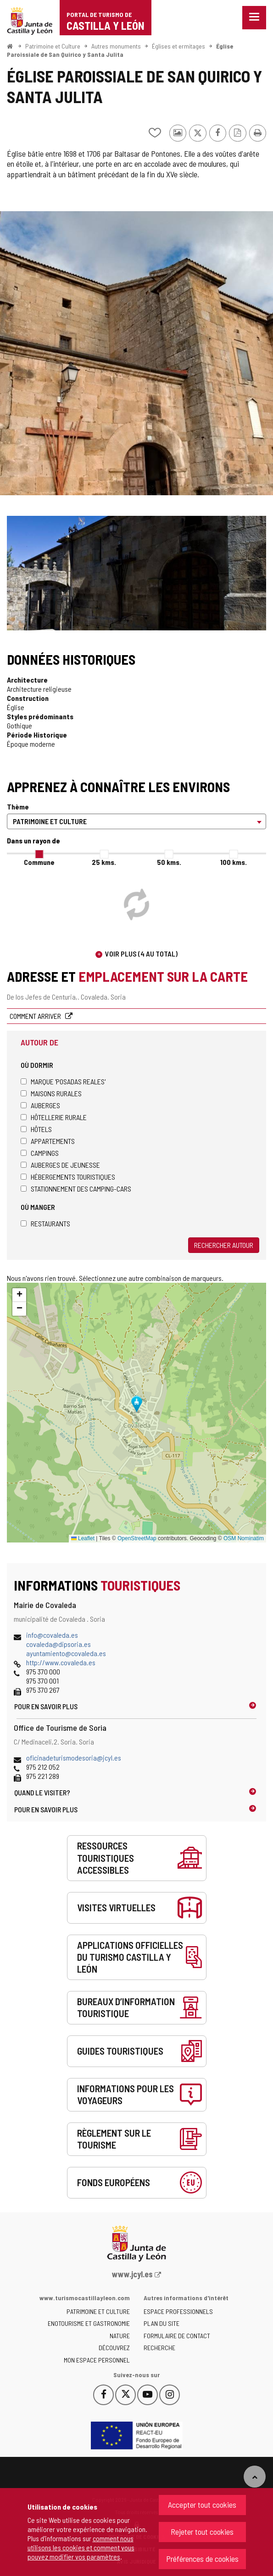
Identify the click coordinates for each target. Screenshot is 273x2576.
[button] (19, 1295)
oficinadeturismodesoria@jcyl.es (73, 1757)
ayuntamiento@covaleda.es (66, 1653)
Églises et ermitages (178, 46)
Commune (39, 862)
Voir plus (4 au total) (141, 953)
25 (104, 862)
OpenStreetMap (136, 1538)
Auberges (40, 1105)
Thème (18, 806)
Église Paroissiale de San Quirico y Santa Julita (120, 50)
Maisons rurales (51, 1093)
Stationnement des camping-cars (76, 1188)
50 (169, 862)
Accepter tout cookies (202, 2504)
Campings (40, 1153)
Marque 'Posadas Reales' (63, 1081)
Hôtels (36, 1129)
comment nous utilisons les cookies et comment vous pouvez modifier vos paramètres (81, 2547)
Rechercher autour (223, 1245)
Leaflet (83, 1538)
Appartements (48, 1141)
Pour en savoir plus (46, 1706)
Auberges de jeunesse (60, 1164)
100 (233, 862)
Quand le (42, 1792)
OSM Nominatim (243, 1538)
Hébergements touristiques (68, 1176)
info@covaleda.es (52, 1634)
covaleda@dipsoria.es (58, 1644)
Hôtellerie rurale (54, 1117)
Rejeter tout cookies (202, 2532)
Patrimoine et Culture (52, 46)
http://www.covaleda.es (60, 1662)
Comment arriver (36, 1016)
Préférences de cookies (202, 2559)
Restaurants (45, 1223)
